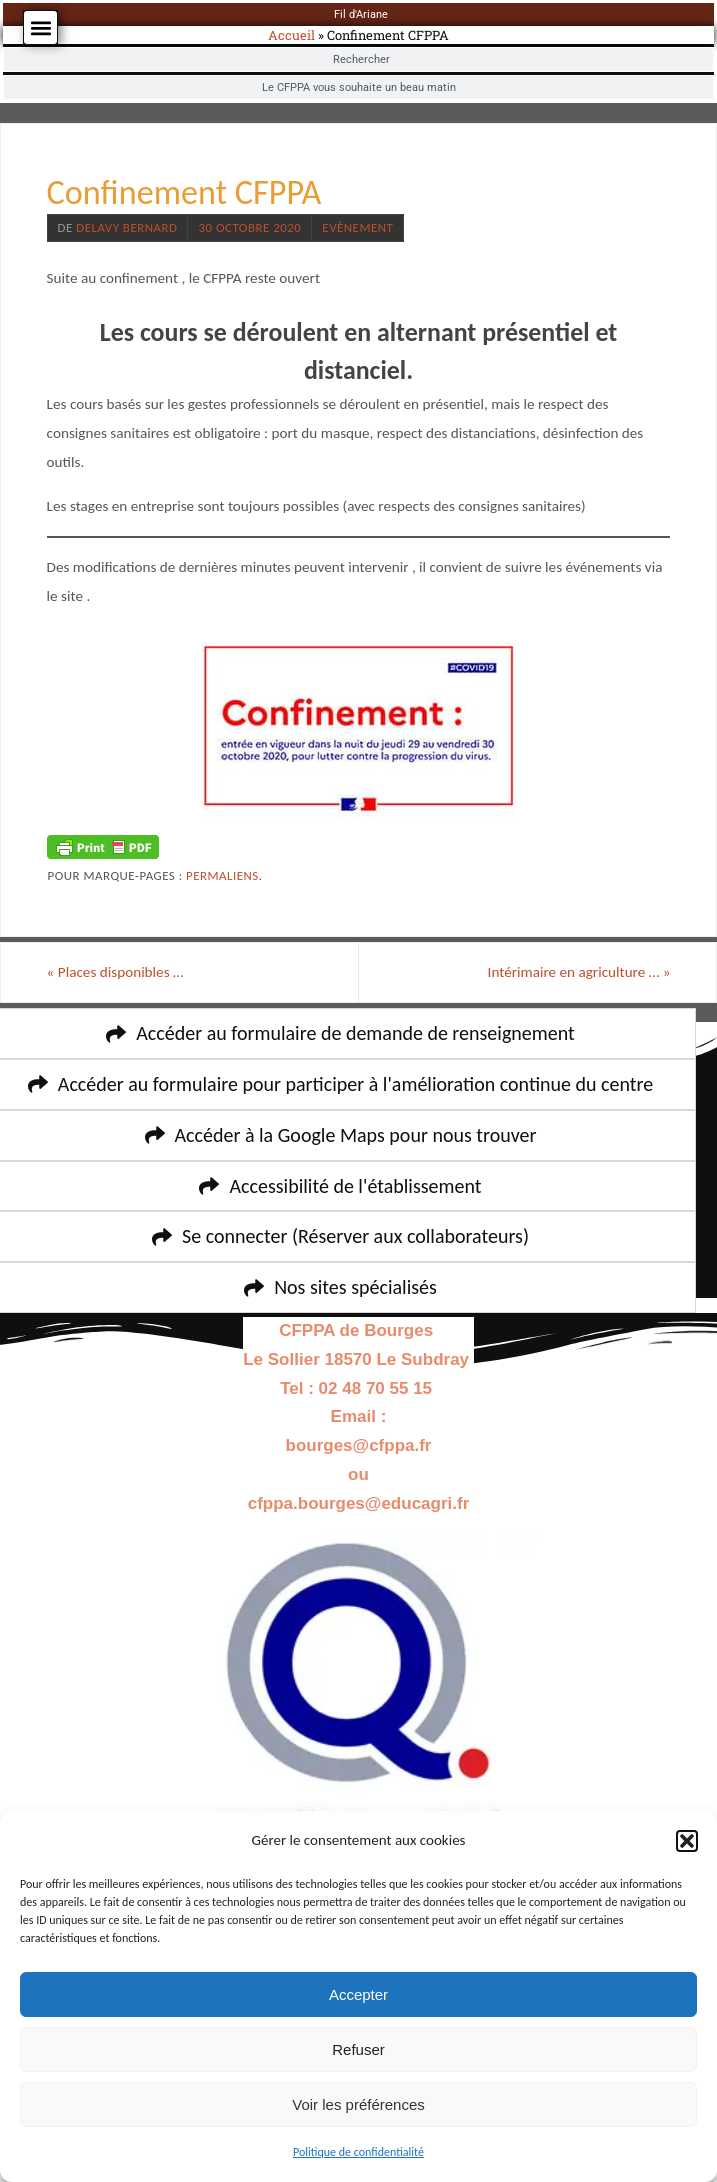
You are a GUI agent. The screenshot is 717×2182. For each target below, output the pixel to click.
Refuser (358, 2049)
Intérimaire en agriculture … (579, 972)
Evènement (357, 227)
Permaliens (222, 875)
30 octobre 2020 (249, 227)
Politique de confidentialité (358, 2152)
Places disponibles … (115, 972)
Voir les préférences (358, 2104)
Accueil (291, 35)
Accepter (358, 1994)
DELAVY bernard (126, 227)
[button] (687, 1841)
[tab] (358, 14)
